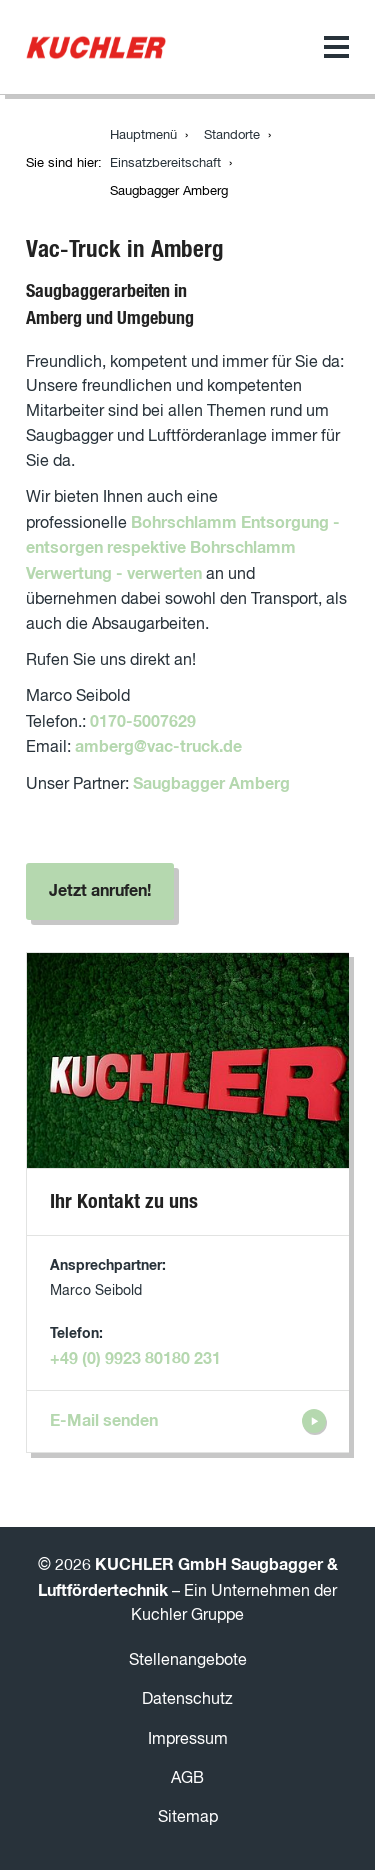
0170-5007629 (143, 722)
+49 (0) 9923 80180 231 (135, 1359)
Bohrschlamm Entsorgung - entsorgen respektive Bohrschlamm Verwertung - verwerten (183, 549)
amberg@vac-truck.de (158, 747)
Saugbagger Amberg (211, 784)
